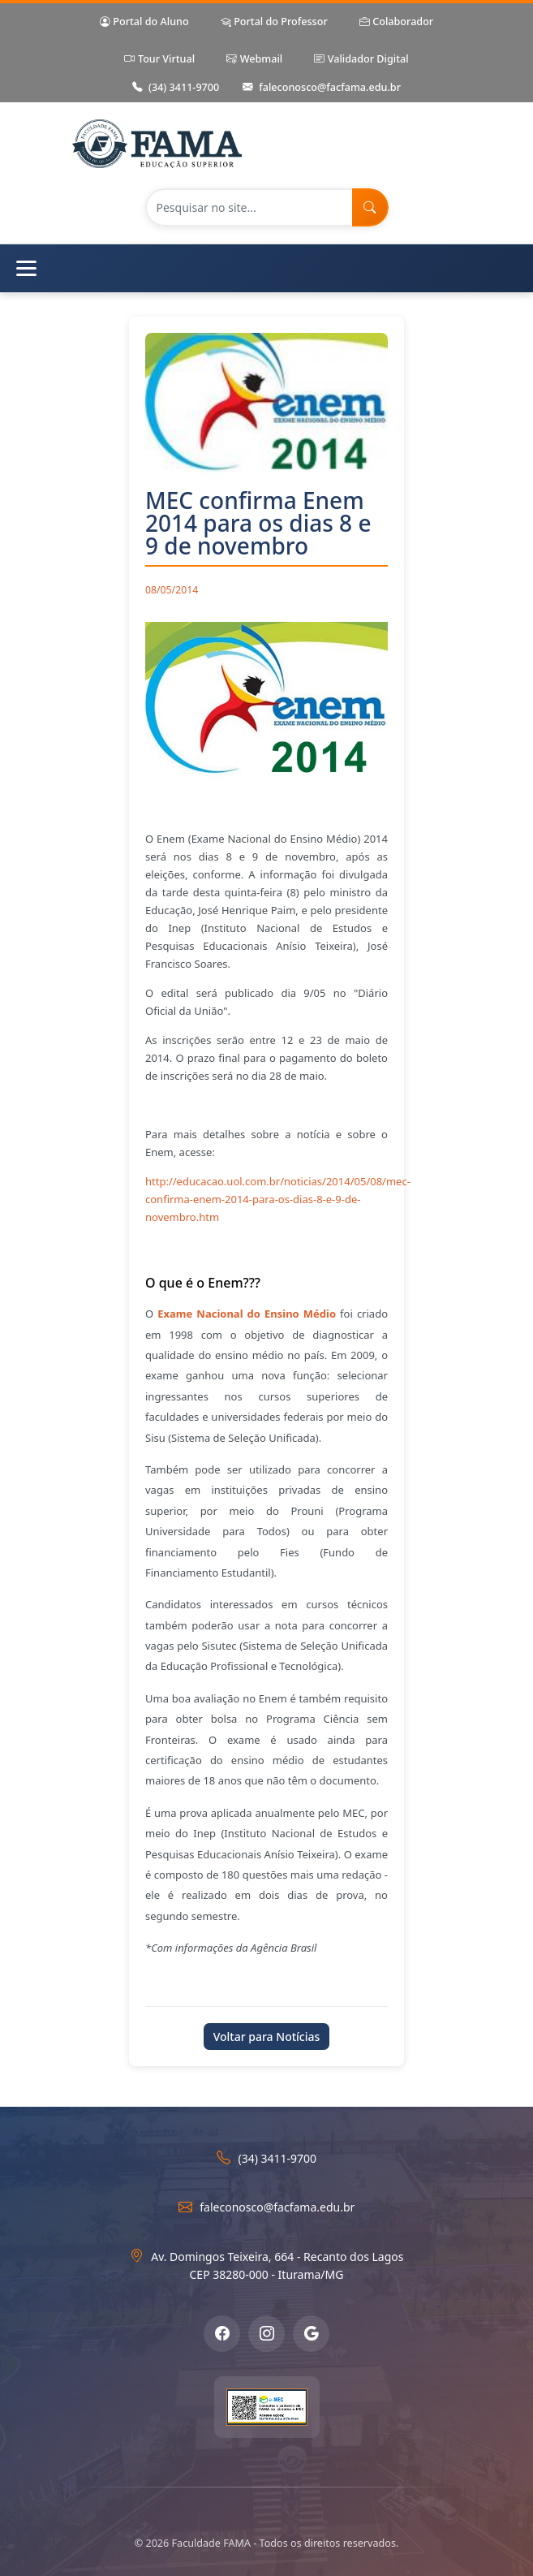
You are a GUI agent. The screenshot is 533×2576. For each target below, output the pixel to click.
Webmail (254, 59)
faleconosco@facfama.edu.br (322, 88)
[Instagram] (266, 2333)
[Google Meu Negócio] (311, 2333)
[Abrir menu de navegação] (266, 268)
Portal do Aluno (144, 22)
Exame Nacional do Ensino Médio (246, 1313)
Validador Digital (361, 59)
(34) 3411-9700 (175, 88)
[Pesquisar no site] (249, 207)
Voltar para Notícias (266, 2036)
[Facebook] (222, 2333)
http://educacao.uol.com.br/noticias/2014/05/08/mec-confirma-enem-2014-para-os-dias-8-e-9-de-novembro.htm (277, 1199)
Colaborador (396, 22)
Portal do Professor (274, 22)
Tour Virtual (159, 59)
